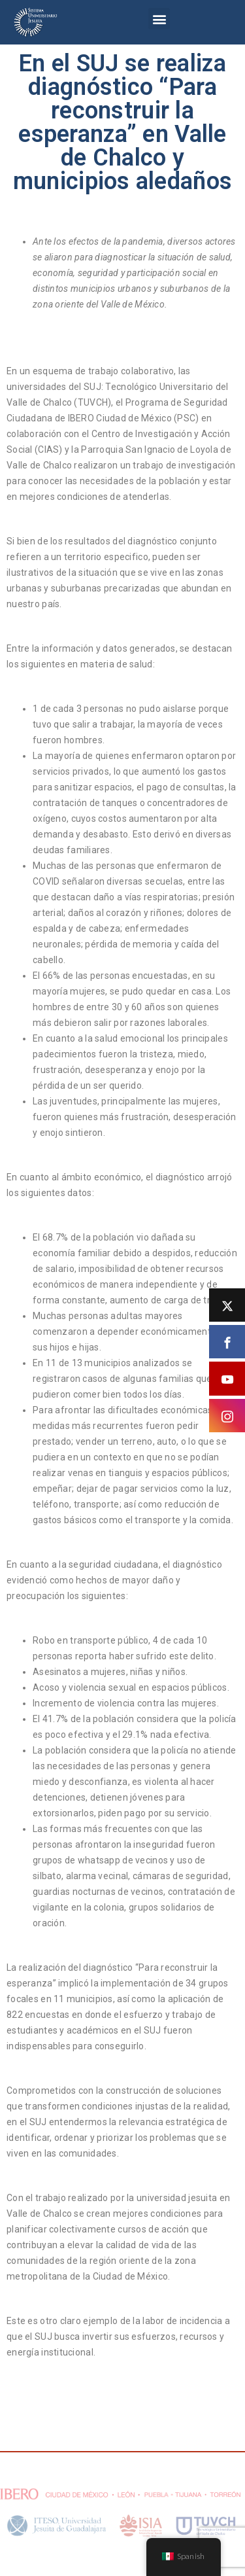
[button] (159, 18)
